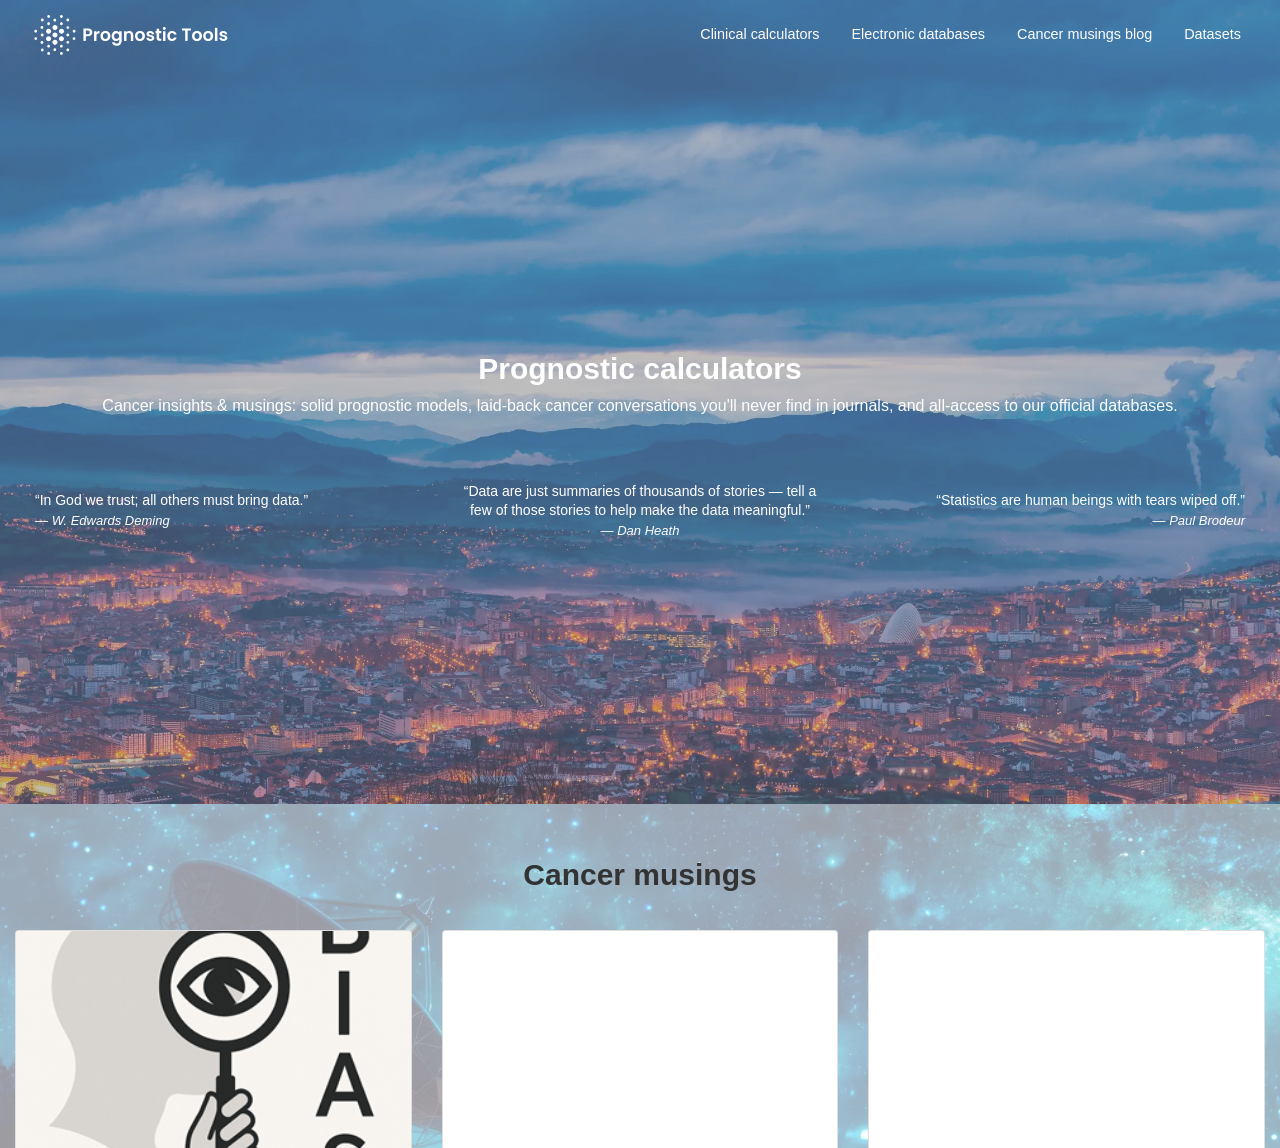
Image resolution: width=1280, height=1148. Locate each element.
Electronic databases (918, 34)
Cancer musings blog (1084, 34)
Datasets (1212, 34)
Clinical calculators (759, 34)
